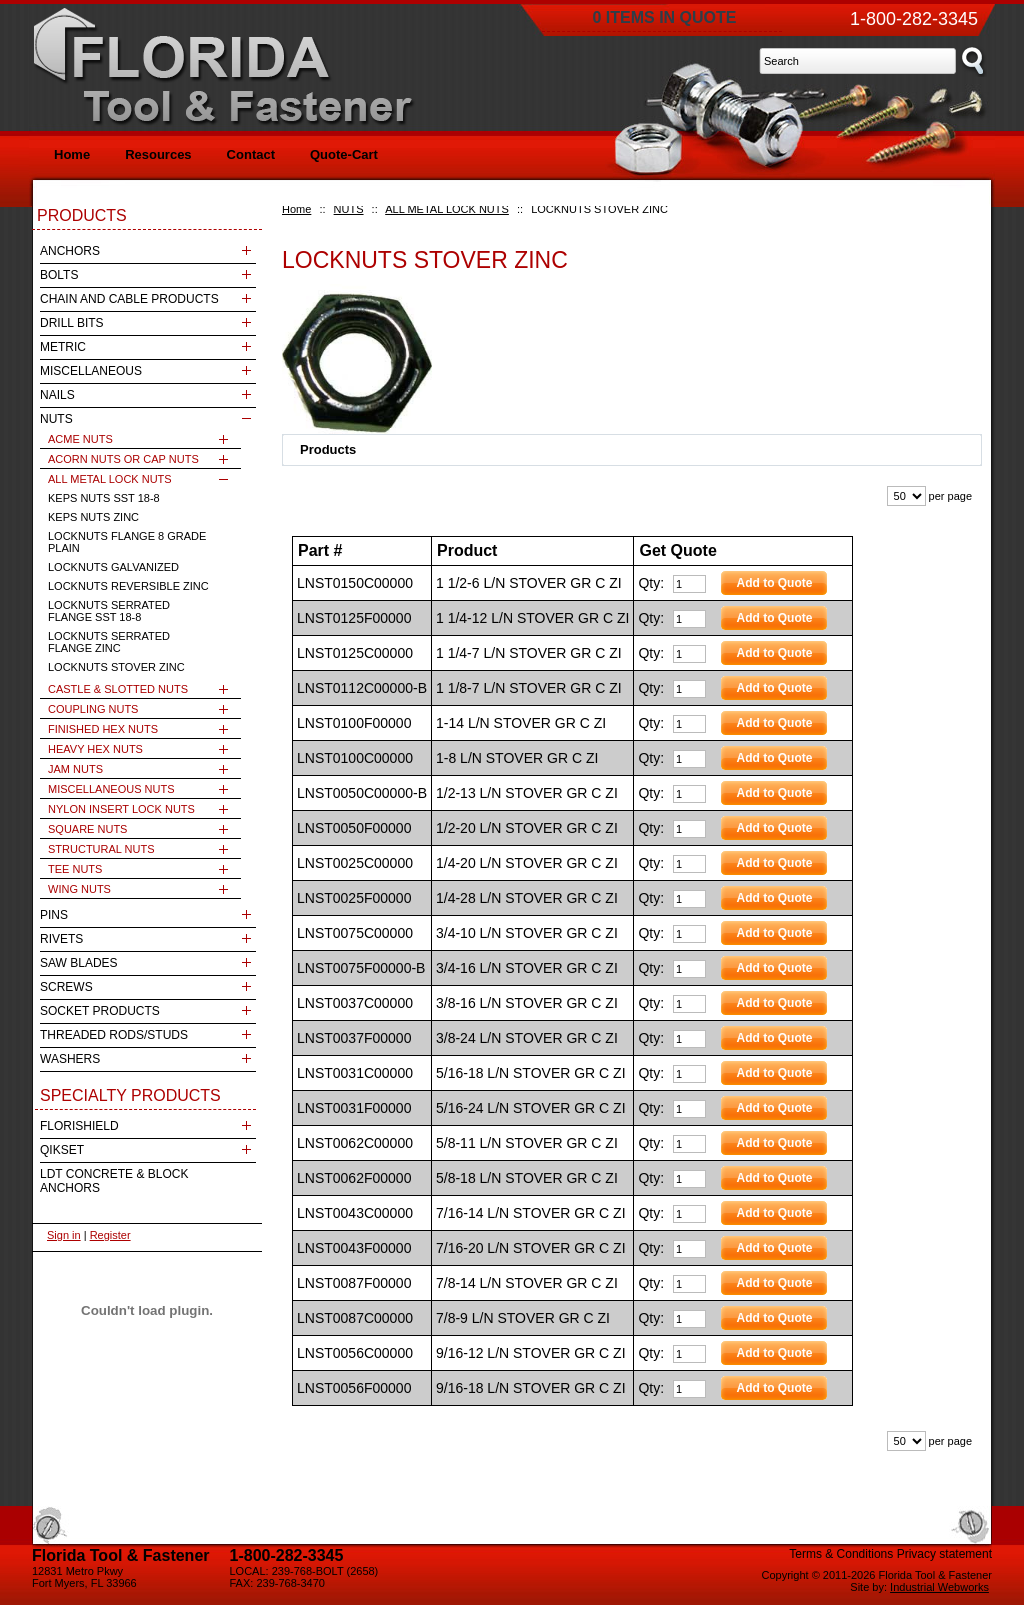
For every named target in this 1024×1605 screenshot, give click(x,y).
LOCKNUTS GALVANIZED (113, 567)
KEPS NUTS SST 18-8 (104, 498)
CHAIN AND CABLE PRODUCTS (129, 299)
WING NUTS (79, 889)
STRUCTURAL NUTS (101, 849)
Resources (158, 154)
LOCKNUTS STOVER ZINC (116, 667)
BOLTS (59, 275)
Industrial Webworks (939, 1587)
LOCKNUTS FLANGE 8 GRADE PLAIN (127, 542)
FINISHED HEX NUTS (103, 729)
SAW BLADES (79, 963)
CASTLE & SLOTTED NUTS (118, 689)
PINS (54, 915)
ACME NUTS (80, 439)
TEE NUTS (75, 869)
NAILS (57, 395)
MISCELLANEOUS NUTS (111, 789)
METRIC (63, 347)
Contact (251, 154)
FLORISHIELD (79, 1126)
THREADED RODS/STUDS (114, 1035)
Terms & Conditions (841, 1554)
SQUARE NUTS (87, 829)
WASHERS (70, 1059)
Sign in (64, 1235)
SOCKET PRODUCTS (100, 1011)
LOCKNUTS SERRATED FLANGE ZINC (109, 642)
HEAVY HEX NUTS (95, 749)
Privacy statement (944, 1554)
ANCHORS (70, 251)
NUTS (349, 209)
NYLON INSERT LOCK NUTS (121, 809)
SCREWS (66, 987)
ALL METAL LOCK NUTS (447, 209)
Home (296, 209)
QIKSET (62, 1150)
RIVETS (61, 939)
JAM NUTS (75, 769)
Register (110, 1235)
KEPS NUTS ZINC (93, 517)
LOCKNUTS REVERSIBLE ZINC (128, 586)
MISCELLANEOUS (91, 371)
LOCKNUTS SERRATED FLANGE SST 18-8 (109, 611)
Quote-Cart (344, 154)
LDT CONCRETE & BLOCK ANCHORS (114, 1181)
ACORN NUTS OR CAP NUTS (123, 459)
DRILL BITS (72, 323)
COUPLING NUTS (93, 709)
